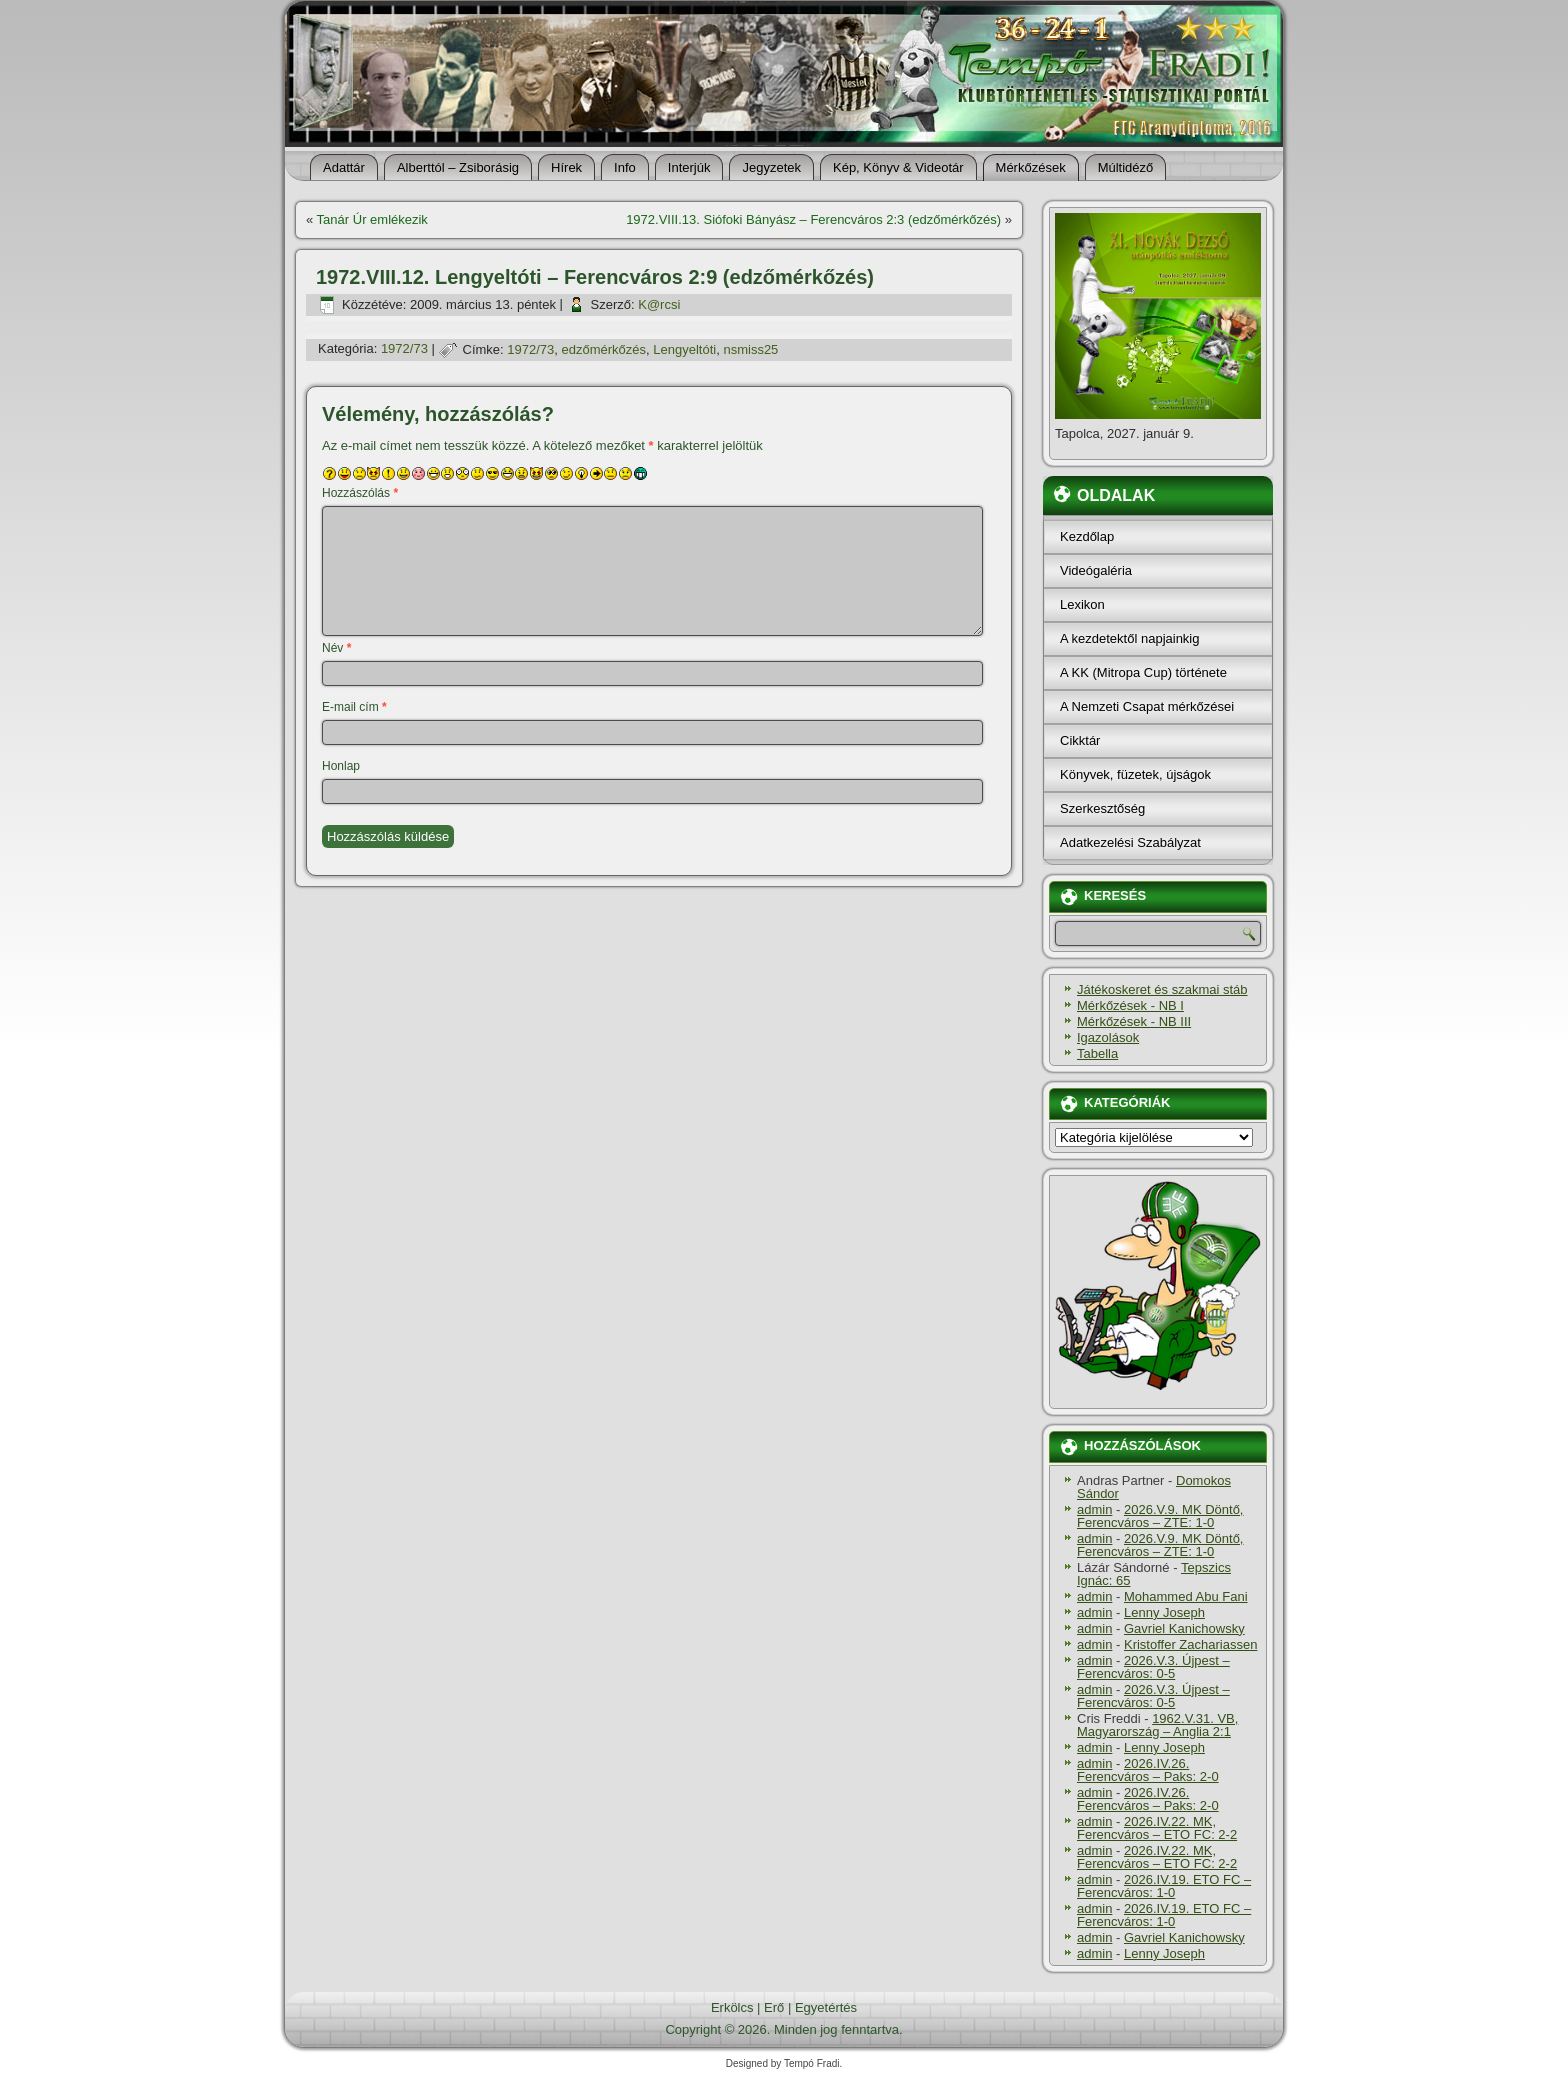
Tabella (1097, 1053)
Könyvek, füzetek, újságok (1135, 774)
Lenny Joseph (1164, 1612)
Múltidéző (1126, 167)
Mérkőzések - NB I (1130, 1005)
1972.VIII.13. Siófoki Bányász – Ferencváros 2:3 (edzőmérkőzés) (813, 219)
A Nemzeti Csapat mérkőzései (1147, 706)
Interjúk (689, 167)
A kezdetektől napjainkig (1129, 638)
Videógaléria (1096, 570)
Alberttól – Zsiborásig (458, 167)
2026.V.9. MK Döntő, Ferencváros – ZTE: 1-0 (1160, 1516)
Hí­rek (566, 167)
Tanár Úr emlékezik (372, 219)
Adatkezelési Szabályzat (1130, 842)
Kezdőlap (1087, 536)
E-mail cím (354, 707)
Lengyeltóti (684, 349)
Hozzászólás (360, 493)
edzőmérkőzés (604, 349)
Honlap (341, 766)
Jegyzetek (771, 167)
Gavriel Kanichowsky (1184, 1628)
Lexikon (1082, 604)
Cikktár (1080, 740)
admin (1094, 1509)
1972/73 (404, 349)
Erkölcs (732, 2007)
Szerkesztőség (1102, 808)
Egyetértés (826, 2007)
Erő (774, 2007)
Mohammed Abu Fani (1186, 1596)
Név (336, 648)
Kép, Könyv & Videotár (898, 167)
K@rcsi (659, 304)
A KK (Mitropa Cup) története (1143, 672)
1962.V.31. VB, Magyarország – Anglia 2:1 (1157, 1725)
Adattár (344, 167)
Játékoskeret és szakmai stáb (1162, 989)
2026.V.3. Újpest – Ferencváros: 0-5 (1153, 1667)
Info (625, 167)
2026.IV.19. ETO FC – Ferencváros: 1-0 (1164, 1886)
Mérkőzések (1031, 167)
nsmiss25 (750, 349)
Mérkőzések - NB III (1134, 1021)
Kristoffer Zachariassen (1190, 1644)
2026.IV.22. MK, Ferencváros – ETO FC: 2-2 (1157, 1828)
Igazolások (1108, 1037)
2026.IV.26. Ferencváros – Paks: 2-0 (1148, 1770)
